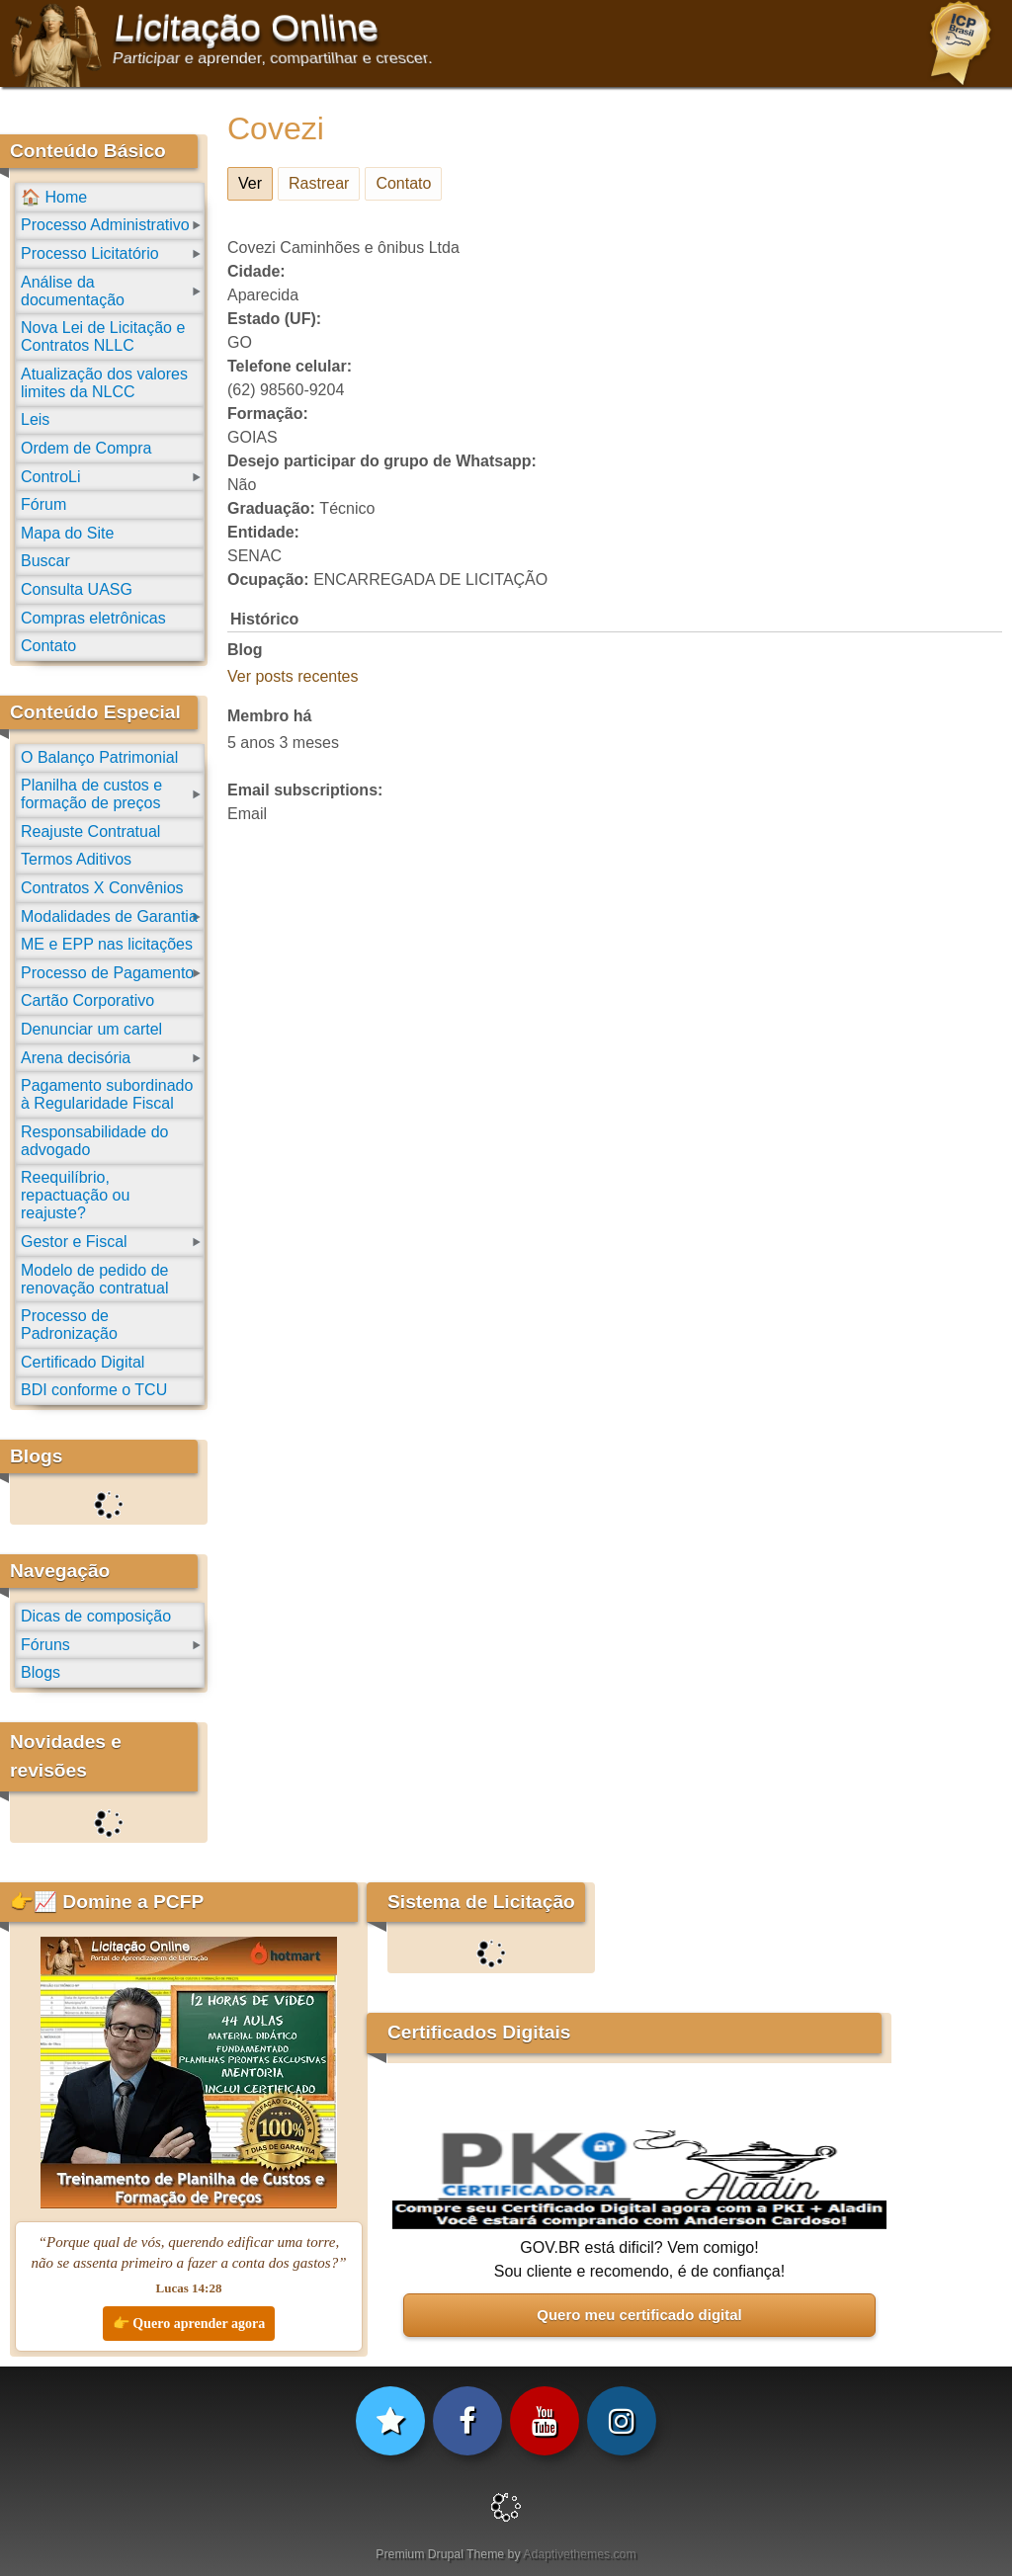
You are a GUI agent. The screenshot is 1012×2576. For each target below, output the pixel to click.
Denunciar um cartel (91, 1029)
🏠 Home (54, 197)
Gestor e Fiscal (74, 1241)
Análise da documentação (73, 291)
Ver (255, 180)
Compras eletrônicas (93, 618)
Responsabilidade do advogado (94, 1140)
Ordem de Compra (86, 448)
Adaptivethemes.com (579, 2554)
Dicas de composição (96, 1616)
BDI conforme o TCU (94, 1389)
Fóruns (45, 1644)
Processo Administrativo (105, 224)
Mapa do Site (67, 533)
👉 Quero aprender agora (189, 2323)
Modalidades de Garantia (109, 916)
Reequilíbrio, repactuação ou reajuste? (75, 1195)
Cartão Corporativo (87, 1000)
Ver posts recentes (293, 676)
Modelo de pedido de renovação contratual (94, 1279)
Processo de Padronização (69, 1324)
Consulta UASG (76, 589)
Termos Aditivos (76, 859)
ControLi (50, 476)
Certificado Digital (82, 1362)
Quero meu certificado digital (639, 2314)
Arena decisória (75, 1057)
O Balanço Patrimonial (99, 757)
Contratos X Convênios (102, 887)
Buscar (45, 560)
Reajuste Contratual (90, 831)
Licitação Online (247, 27)
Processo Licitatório (90, 253)
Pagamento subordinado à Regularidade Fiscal (107, 1094)
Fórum (43, 504)
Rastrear (319, 183)
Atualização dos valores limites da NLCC (104, 383)
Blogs (40, 1672)
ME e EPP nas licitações (107, 944)
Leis (35, 419)
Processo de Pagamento (107, 972)
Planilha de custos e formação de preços (91, 794)
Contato (403, 183)
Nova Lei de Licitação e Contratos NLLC (103, 336)
